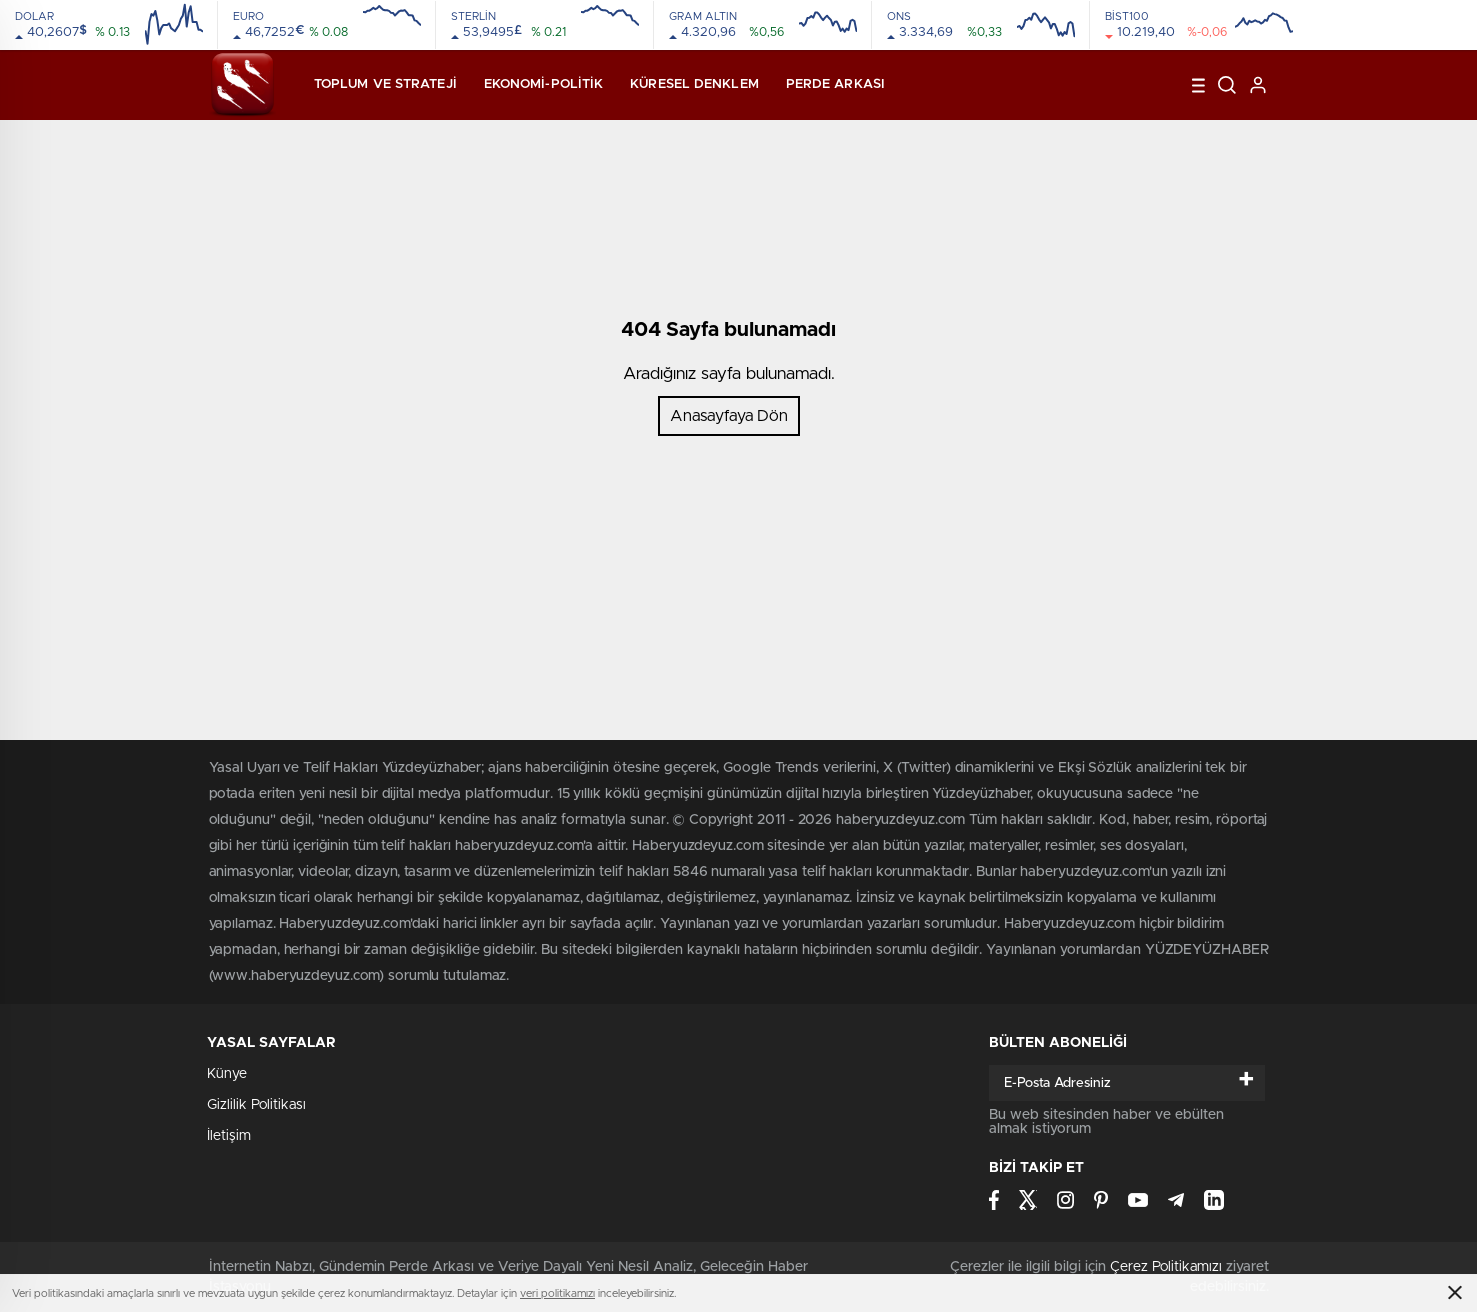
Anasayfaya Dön (729, 416)
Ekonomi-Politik (544, 84)
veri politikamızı (557, 1293)
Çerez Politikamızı (1166, 1267)
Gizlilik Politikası (256, 1105)
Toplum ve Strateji (385, 84)
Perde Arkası (835, 84)
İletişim (229, 1136)
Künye (227, 1074)
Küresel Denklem (694, 84)
